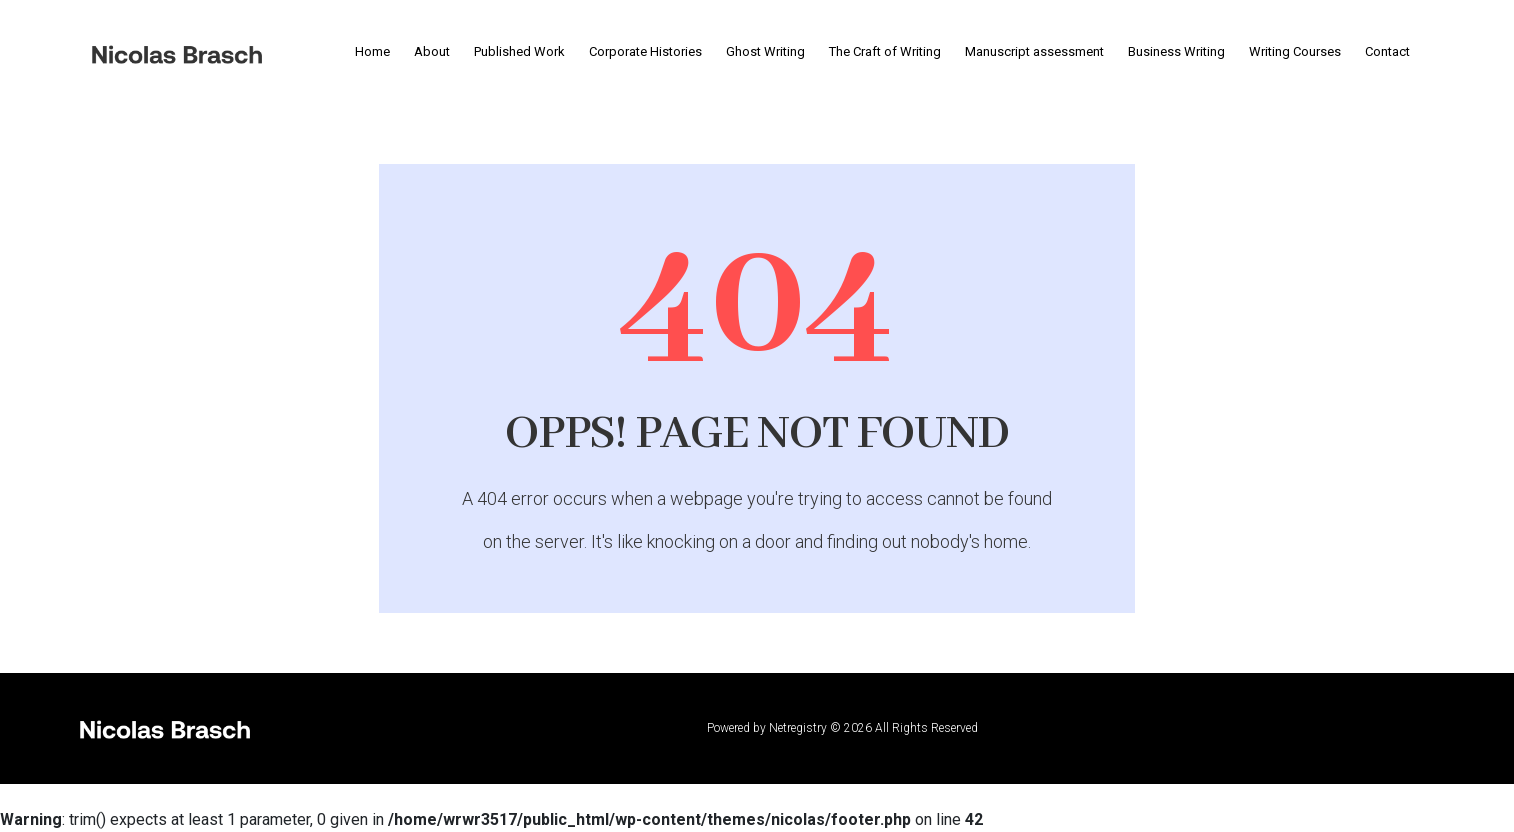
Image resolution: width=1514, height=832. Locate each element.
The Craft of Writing (885, 51)
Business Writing (1176, 51)
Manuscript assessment (1034, 51)
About (432, 51)
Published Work (519, 51)
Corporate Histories (645, 51)
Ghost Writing (765, 51)
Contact (1387, 51)
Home (372, 51)
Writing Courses (1295, 51)
